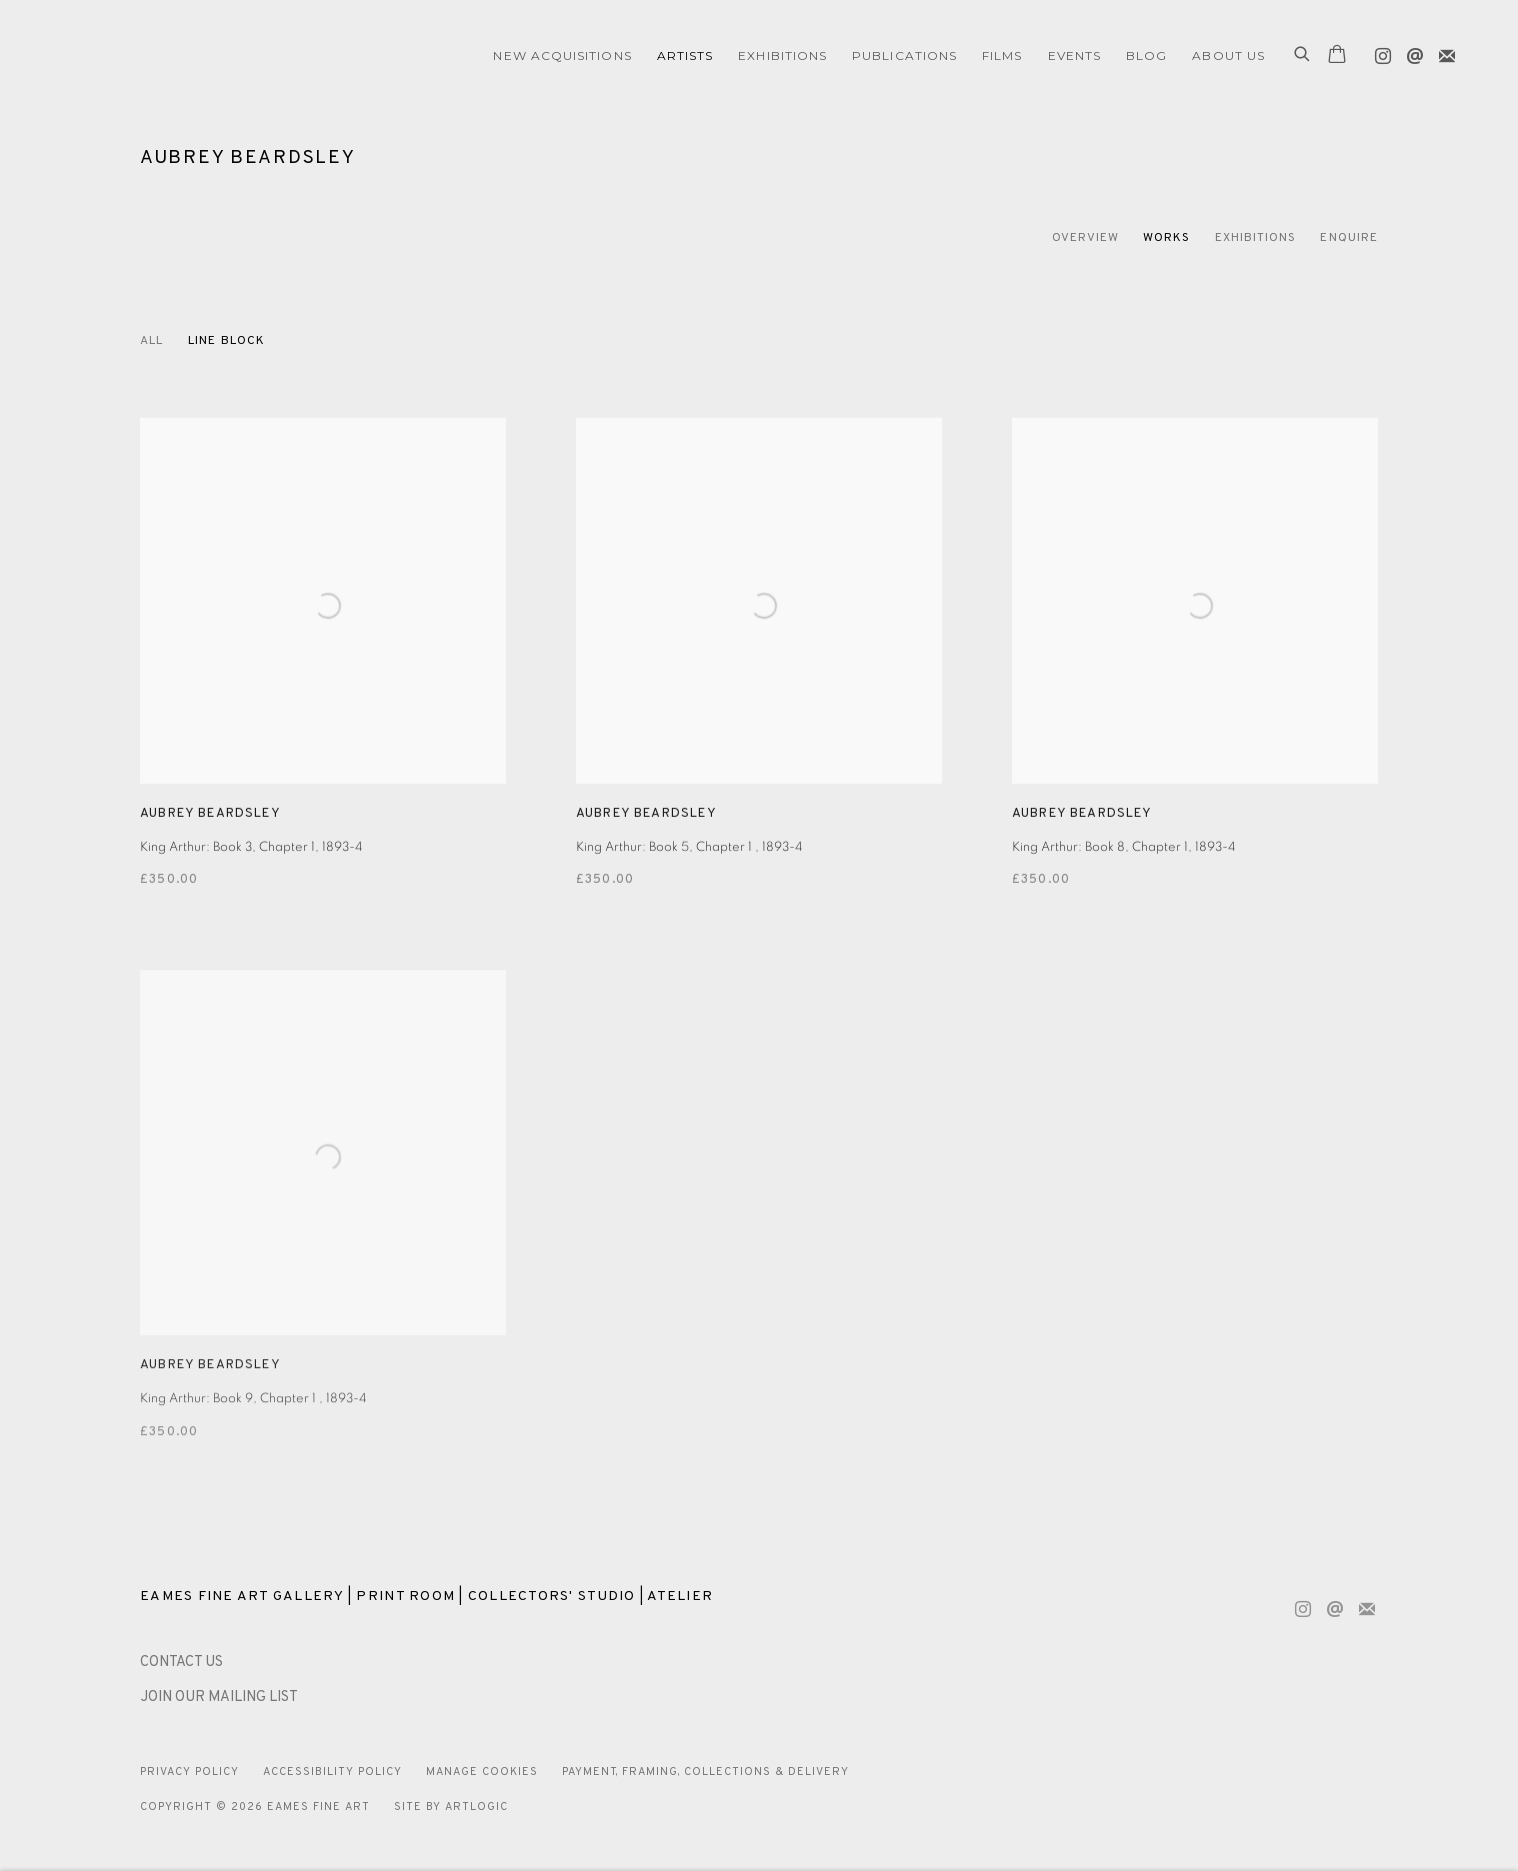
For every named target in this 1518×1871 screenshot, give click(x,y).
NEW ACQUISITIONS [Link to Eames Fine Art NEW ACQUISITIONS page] (562, 55)
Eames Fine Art (200, 56)
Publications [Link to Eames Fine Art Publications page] (904, 55)
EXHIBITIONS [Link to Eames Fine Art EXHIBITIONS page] (782, 55)
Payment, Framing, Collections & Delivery (706, 1772)
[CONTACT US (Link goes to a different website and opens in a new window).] (181, 1662)
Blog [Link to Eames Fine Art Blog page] (1146, 55)
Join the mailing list (1442, 52)
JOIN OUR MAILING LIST (219, 1697)
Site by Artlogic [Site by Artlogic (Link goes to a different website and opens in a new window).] (451, 1807)
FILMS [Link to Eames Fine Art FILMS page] (1002, 55)
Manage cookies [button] (482, 1772)
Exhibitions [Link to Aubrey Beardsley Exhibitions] (1256, 238)
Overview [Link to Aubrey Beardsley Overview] (1086, 238)
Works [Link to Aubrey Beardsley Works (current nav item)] (1166, 238)
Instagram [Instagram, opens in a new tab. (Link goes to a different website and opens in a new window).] (1378, 52)
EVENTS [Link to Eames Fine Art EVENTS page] (1074, 55)
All (151, 341)
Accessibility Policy (332, 1772)
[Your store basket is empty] (1337, 56)
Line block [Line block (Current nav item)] (226, 341)
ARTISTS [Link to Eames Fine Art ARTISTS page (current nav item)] (685, 55)
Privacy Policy (189, 1772)
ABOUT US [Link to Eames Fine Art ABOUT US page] (1228, 55)
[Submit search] (1303, 56)
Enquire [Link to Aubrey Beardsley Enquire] (1349, 238)
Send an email (1410, 52)
